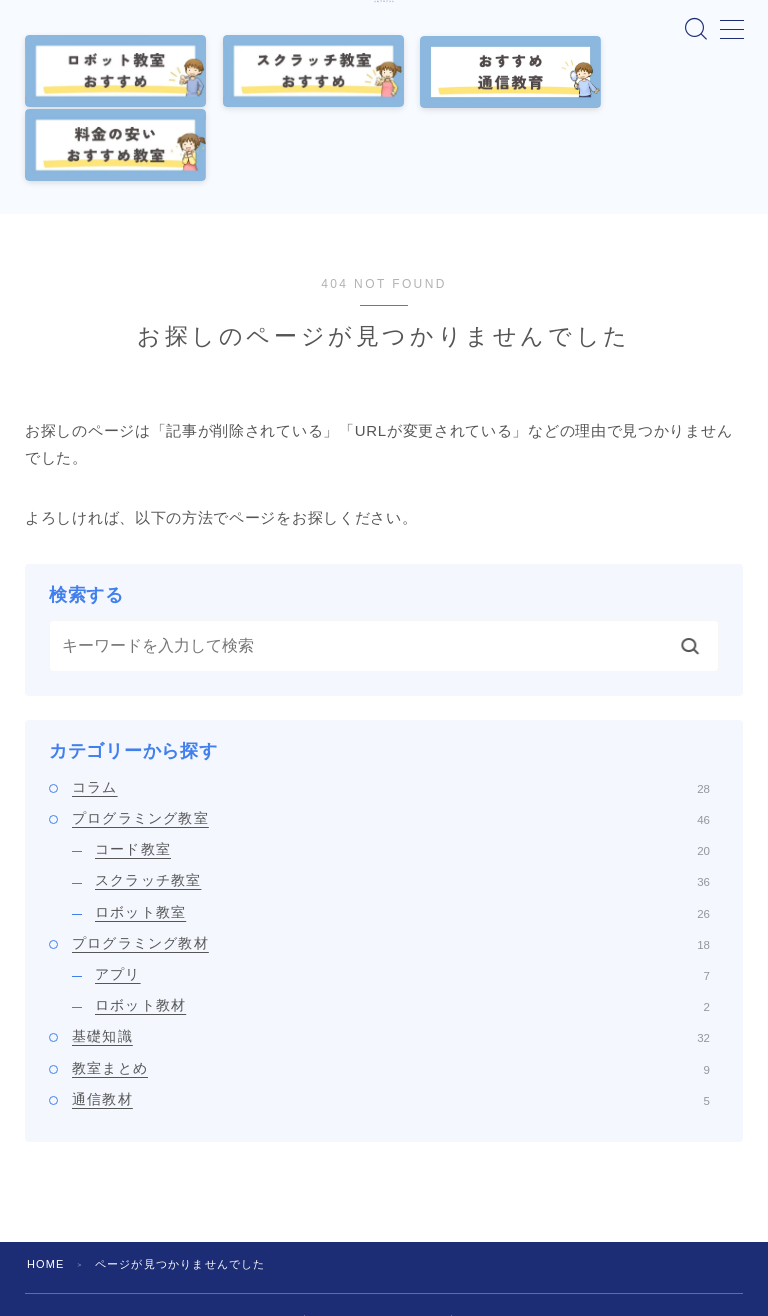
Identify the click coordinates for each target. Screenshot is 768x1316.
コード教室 (402, 768)
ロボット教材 (402, 924)
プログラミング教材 (391, 861)
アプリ (402, 892)
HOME (46, 1182)
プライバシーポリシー (378, 1240)
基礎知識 (391, 955)
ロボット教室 (402, 830)
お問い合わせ (500, 1240)
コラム (391, 705)
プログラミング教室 (391, 736)
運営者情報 (261, 1240)
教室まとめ (391, 986)
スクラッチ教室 (402, 799)
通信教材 (391, 1017)
